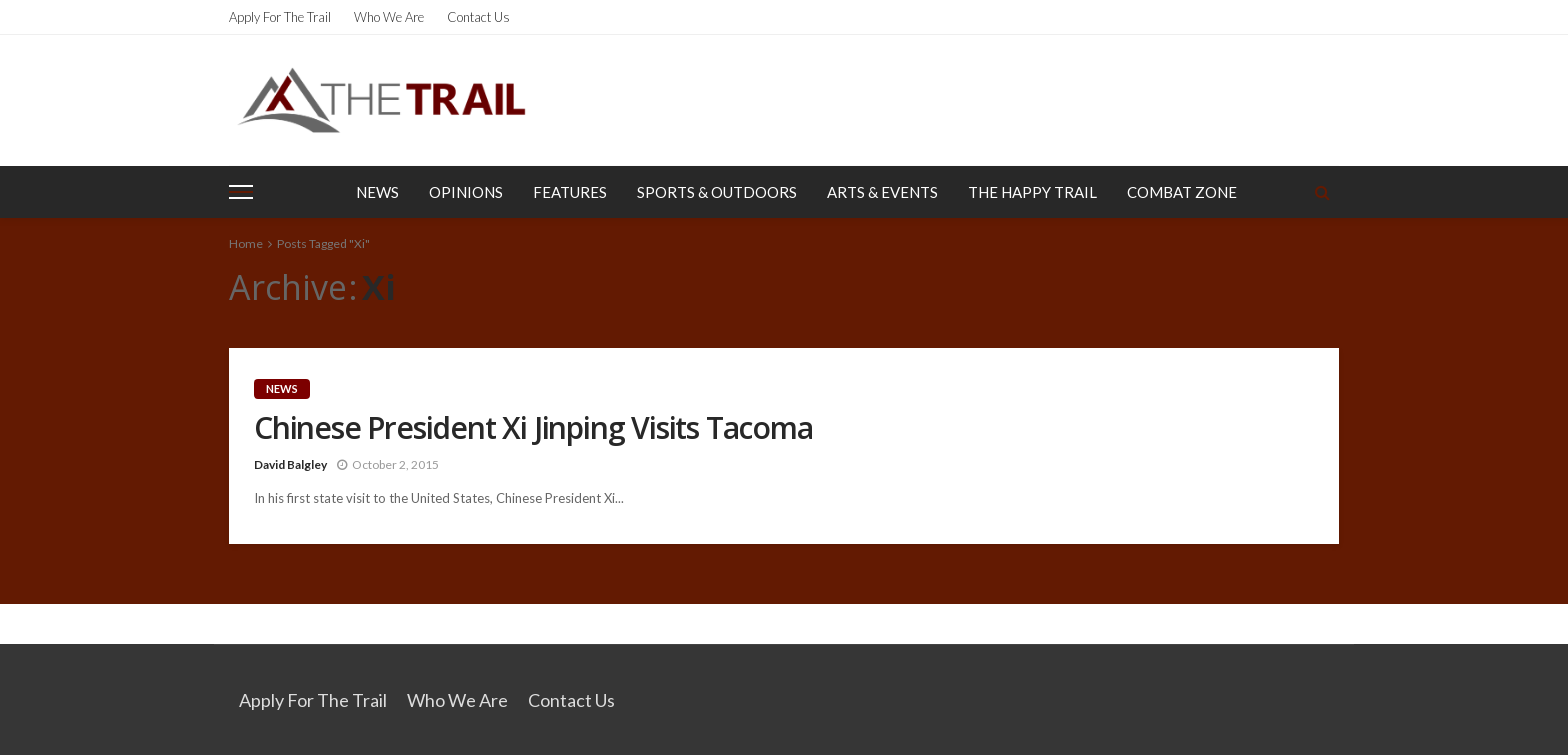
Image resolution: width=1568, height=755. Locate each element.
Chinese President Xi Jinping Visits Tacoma (533, 428)
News (377, 192)
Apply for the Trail (280, 17)
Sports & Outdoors (717, 192)
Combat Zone (1182, 192)
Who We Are (389, 17)
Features (570, 192)
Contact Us (478, 17)
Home (246, 243)
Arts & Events (882, 192)
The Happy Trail (1032, 192)
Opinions (466, 192)
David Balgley (290, 464)
